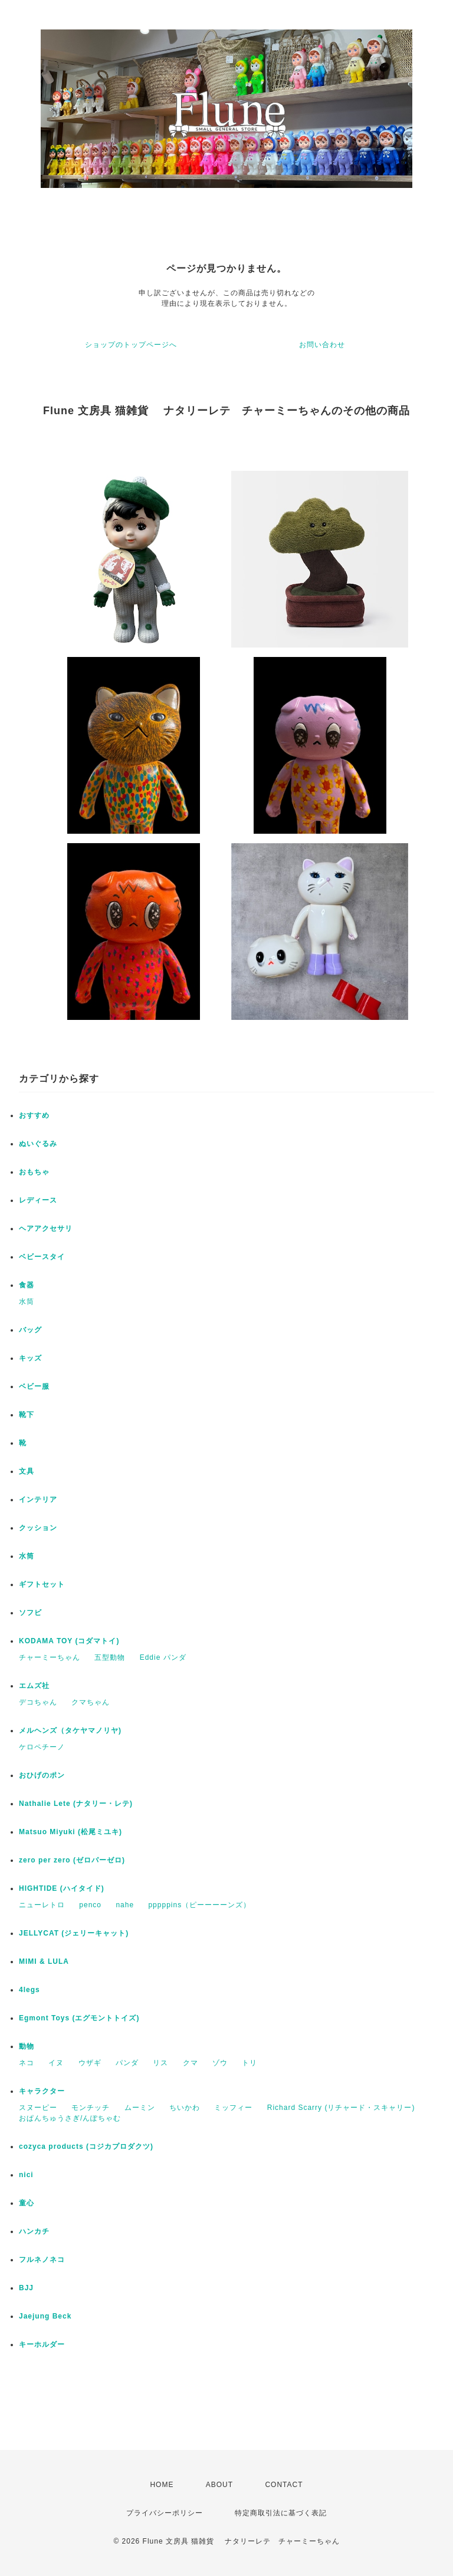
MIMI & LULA (44, 1961)
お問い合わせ (322, 345)
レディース (38, 1200)
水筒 (26, 1301)
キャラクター (42, 2091)
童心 (26, 2203)
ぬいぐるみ (38, 1144)
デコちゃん (38, 1702)
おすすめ (34, 1115)
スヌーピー (38, 2107)
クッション (38, 1528)
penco (90, 1905)
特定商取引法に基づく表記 (281, 2513)
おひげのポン (42, 1775)
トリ (249, 2063)
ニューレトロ (42, 1905)
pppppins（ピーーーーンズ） (199, 1905)
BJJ (26, 2288)
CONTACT (284, 2485)
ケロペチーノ (42, 1747)
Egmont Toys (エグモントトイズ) (79, 2018)
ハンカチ (34, 2231)
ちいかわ (184, 2107)
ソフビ (30, 1613)
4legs (29, 1990)
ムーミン (139, 2107)
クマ (190, 2063)
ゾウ (220, 2063)
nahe (125, 1905)
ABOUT (219, 2485)
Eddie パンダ (163, 1657)
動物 (26, 2046)
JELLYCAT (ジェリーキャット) (74, 1933)
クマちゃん (90, 1702)
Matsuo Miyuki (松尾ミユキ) (70, 1832)
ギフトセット (42, 1584)
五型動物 (109, 1657)
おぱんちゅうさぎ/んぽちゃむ (70, 2118)
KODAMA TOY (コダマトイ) (69, 1641)
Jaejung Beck (45, 2316)
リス (160, 2063)
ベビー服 (34, 1386)
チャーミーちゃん (49, 1657)
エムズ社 (34, 1686)
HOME (161, 2485)
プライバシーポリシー (164, 2513)
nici (26, 2175)
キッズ (30, 1358)
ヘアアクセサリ (46, 1228)
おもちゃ (34, 1172)
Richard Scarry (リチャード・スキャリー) (341, 2107)
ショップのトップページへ (131, 345)
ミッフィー (233, 2107)
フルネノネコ (42, 2259)
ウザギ (89, 2063)
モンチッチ (90, 2107)
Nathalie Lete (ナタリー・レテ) (76, 1803)
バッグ (30, 1330)
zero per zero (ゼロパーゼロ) (72, 1860)
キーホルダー (42, 2344)
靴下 (26, 1415)
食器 (26, 1285)
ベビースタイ (42, 1257)
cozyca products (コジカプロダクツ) (86, 2146)
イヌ (56, 2063)
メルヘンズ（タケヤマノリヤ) (70, 1730)
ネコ (26, 2063)
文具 (26, 1471)
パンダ (127, 2063)
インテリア (38, 1499)
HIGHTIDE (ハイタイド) (61, 1888)
